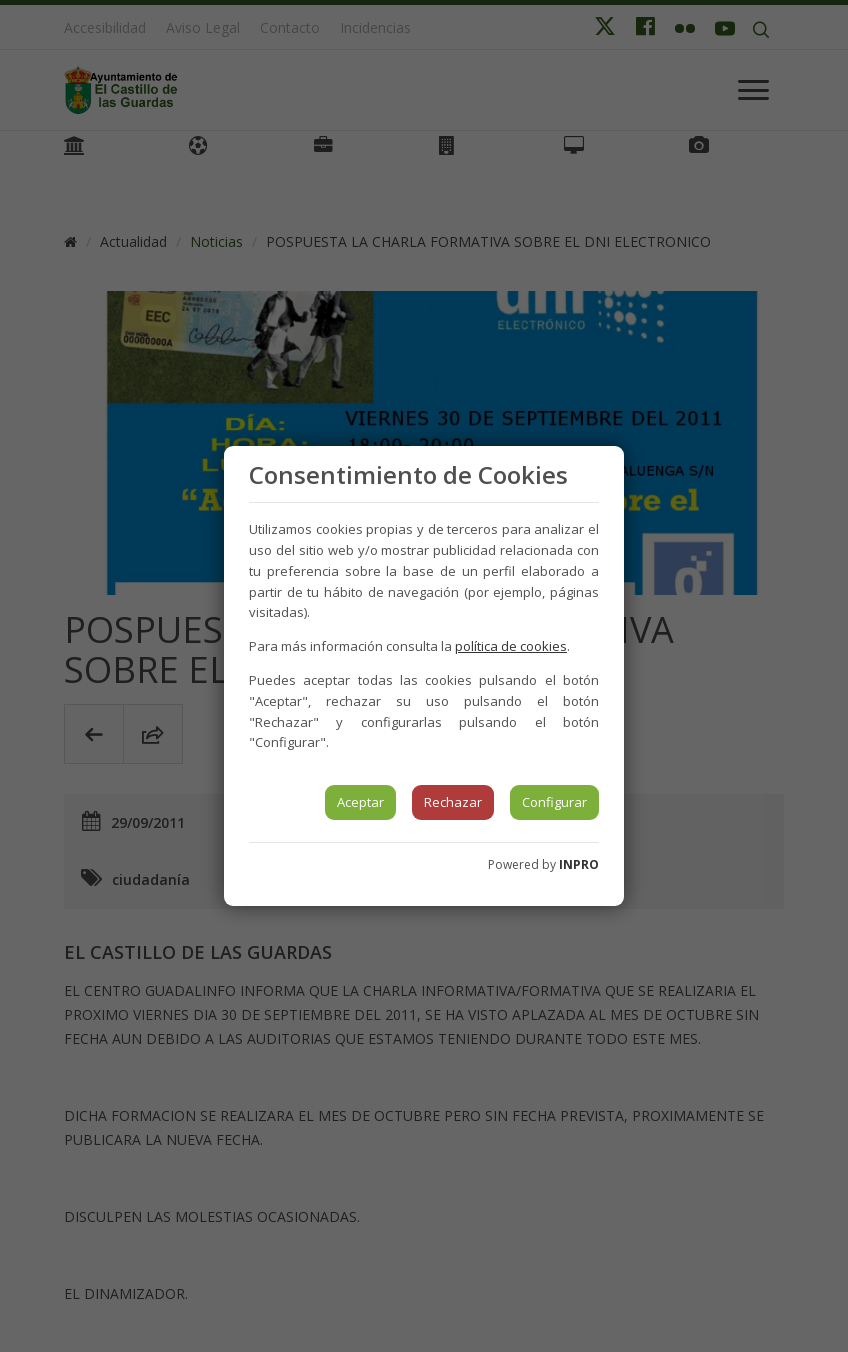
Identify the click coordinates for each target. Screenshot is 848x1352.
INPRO (579, 864)
